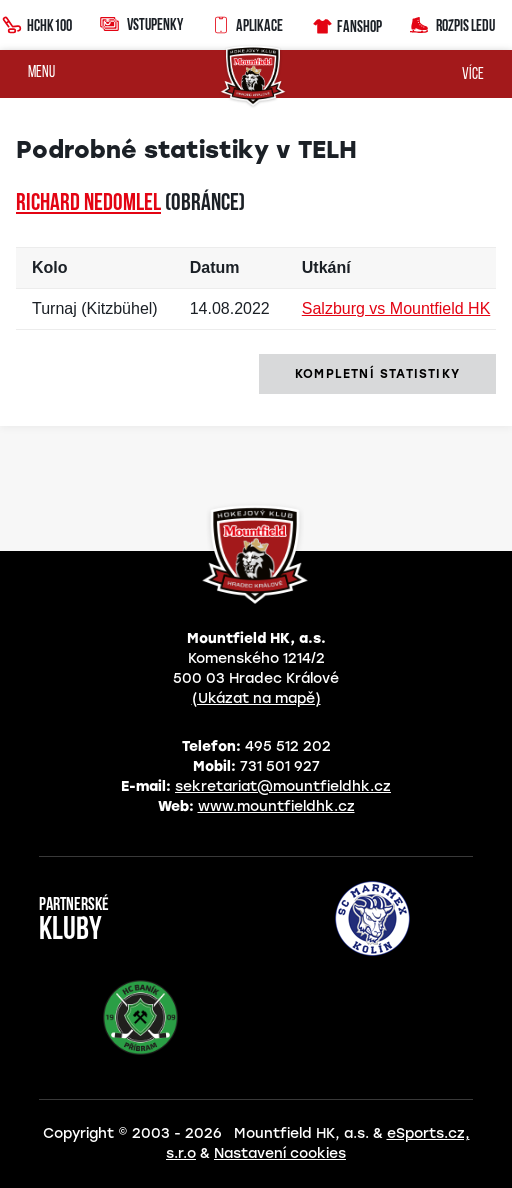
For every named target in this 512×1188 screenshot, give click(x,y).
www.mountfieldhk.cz (276, 806)
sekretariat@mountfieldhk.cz (283, 786)
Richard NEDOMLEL (88, 204)
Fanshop (346, 23)
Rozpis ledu (452, 23)
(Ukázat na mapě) (256, 698)
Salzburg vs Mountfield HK (396, 308)
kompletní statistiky (377, 374)
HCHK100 (37, 23)
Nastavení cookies (280, 1153)
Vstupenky (141, 23)
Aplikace (247, 23)
